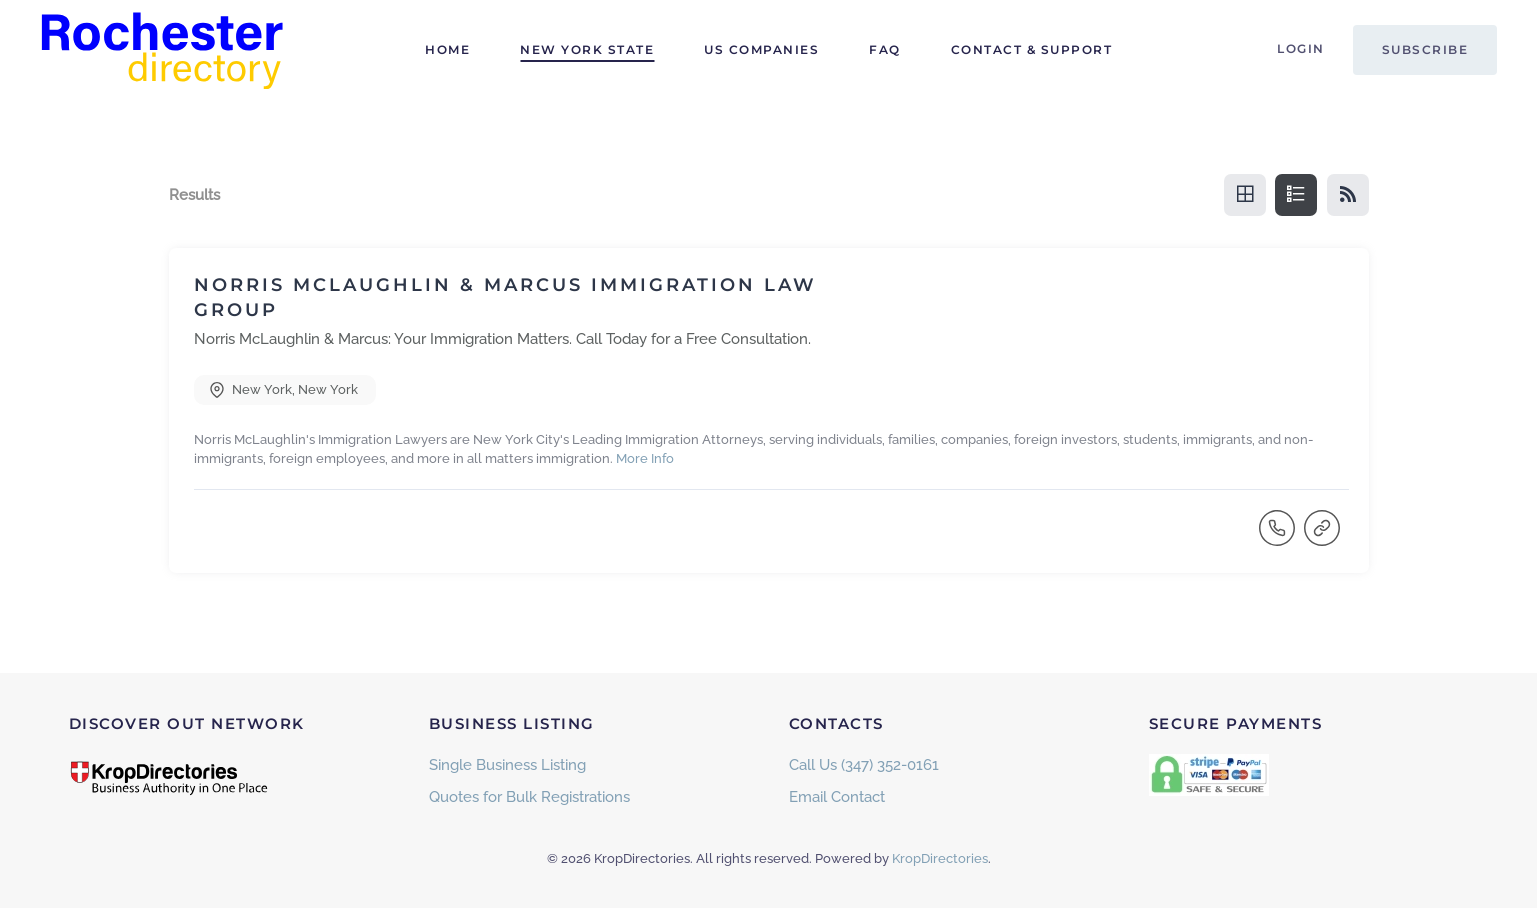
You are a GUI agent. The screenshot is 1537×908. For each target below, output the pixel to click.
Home (447, 49)
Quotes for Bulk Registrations (529, 797)
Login (1301, 48)
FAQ (885, 49)
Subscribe (1425, 49)
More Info (645, 458)
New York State (587, 49)
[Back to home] (165, 50)
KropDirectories (940, 858)
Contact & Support (1032, 49)
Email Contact (837, 797)
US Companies (761, 49)
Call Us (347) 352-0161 (864, 765)
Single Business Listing (507, 765)
